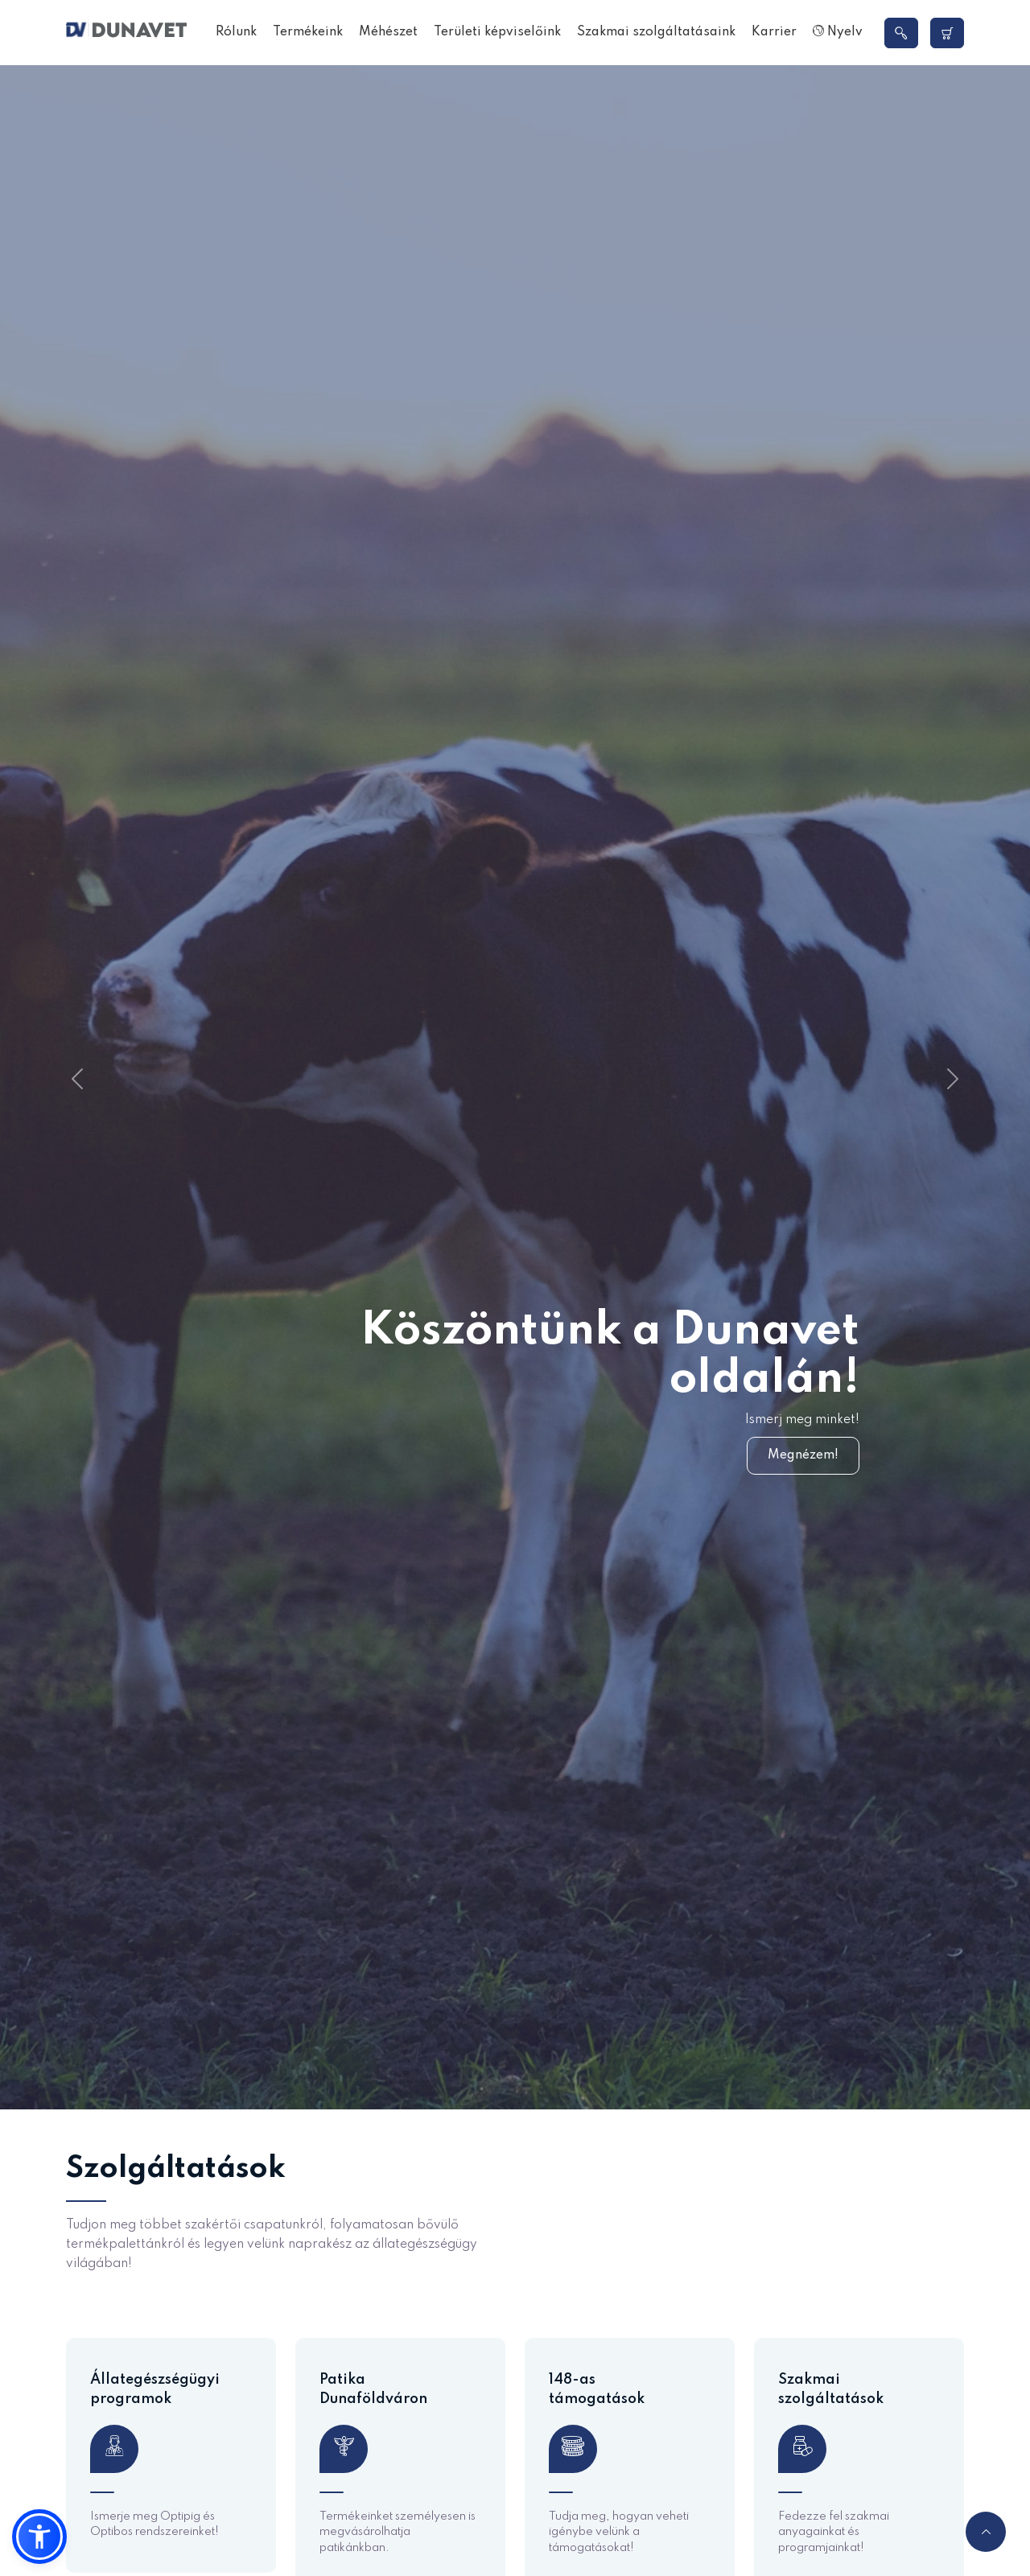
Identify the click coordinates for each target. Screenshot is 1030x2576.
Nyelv (838, 32)
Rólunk (236, 32)
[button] (39, 2536)
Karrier (774, 32)
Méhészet (388, 32)
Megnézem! (803, 1455)
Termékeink (308, 32)
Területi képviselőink (497, 32)
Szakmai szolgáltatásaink (656, 32)
